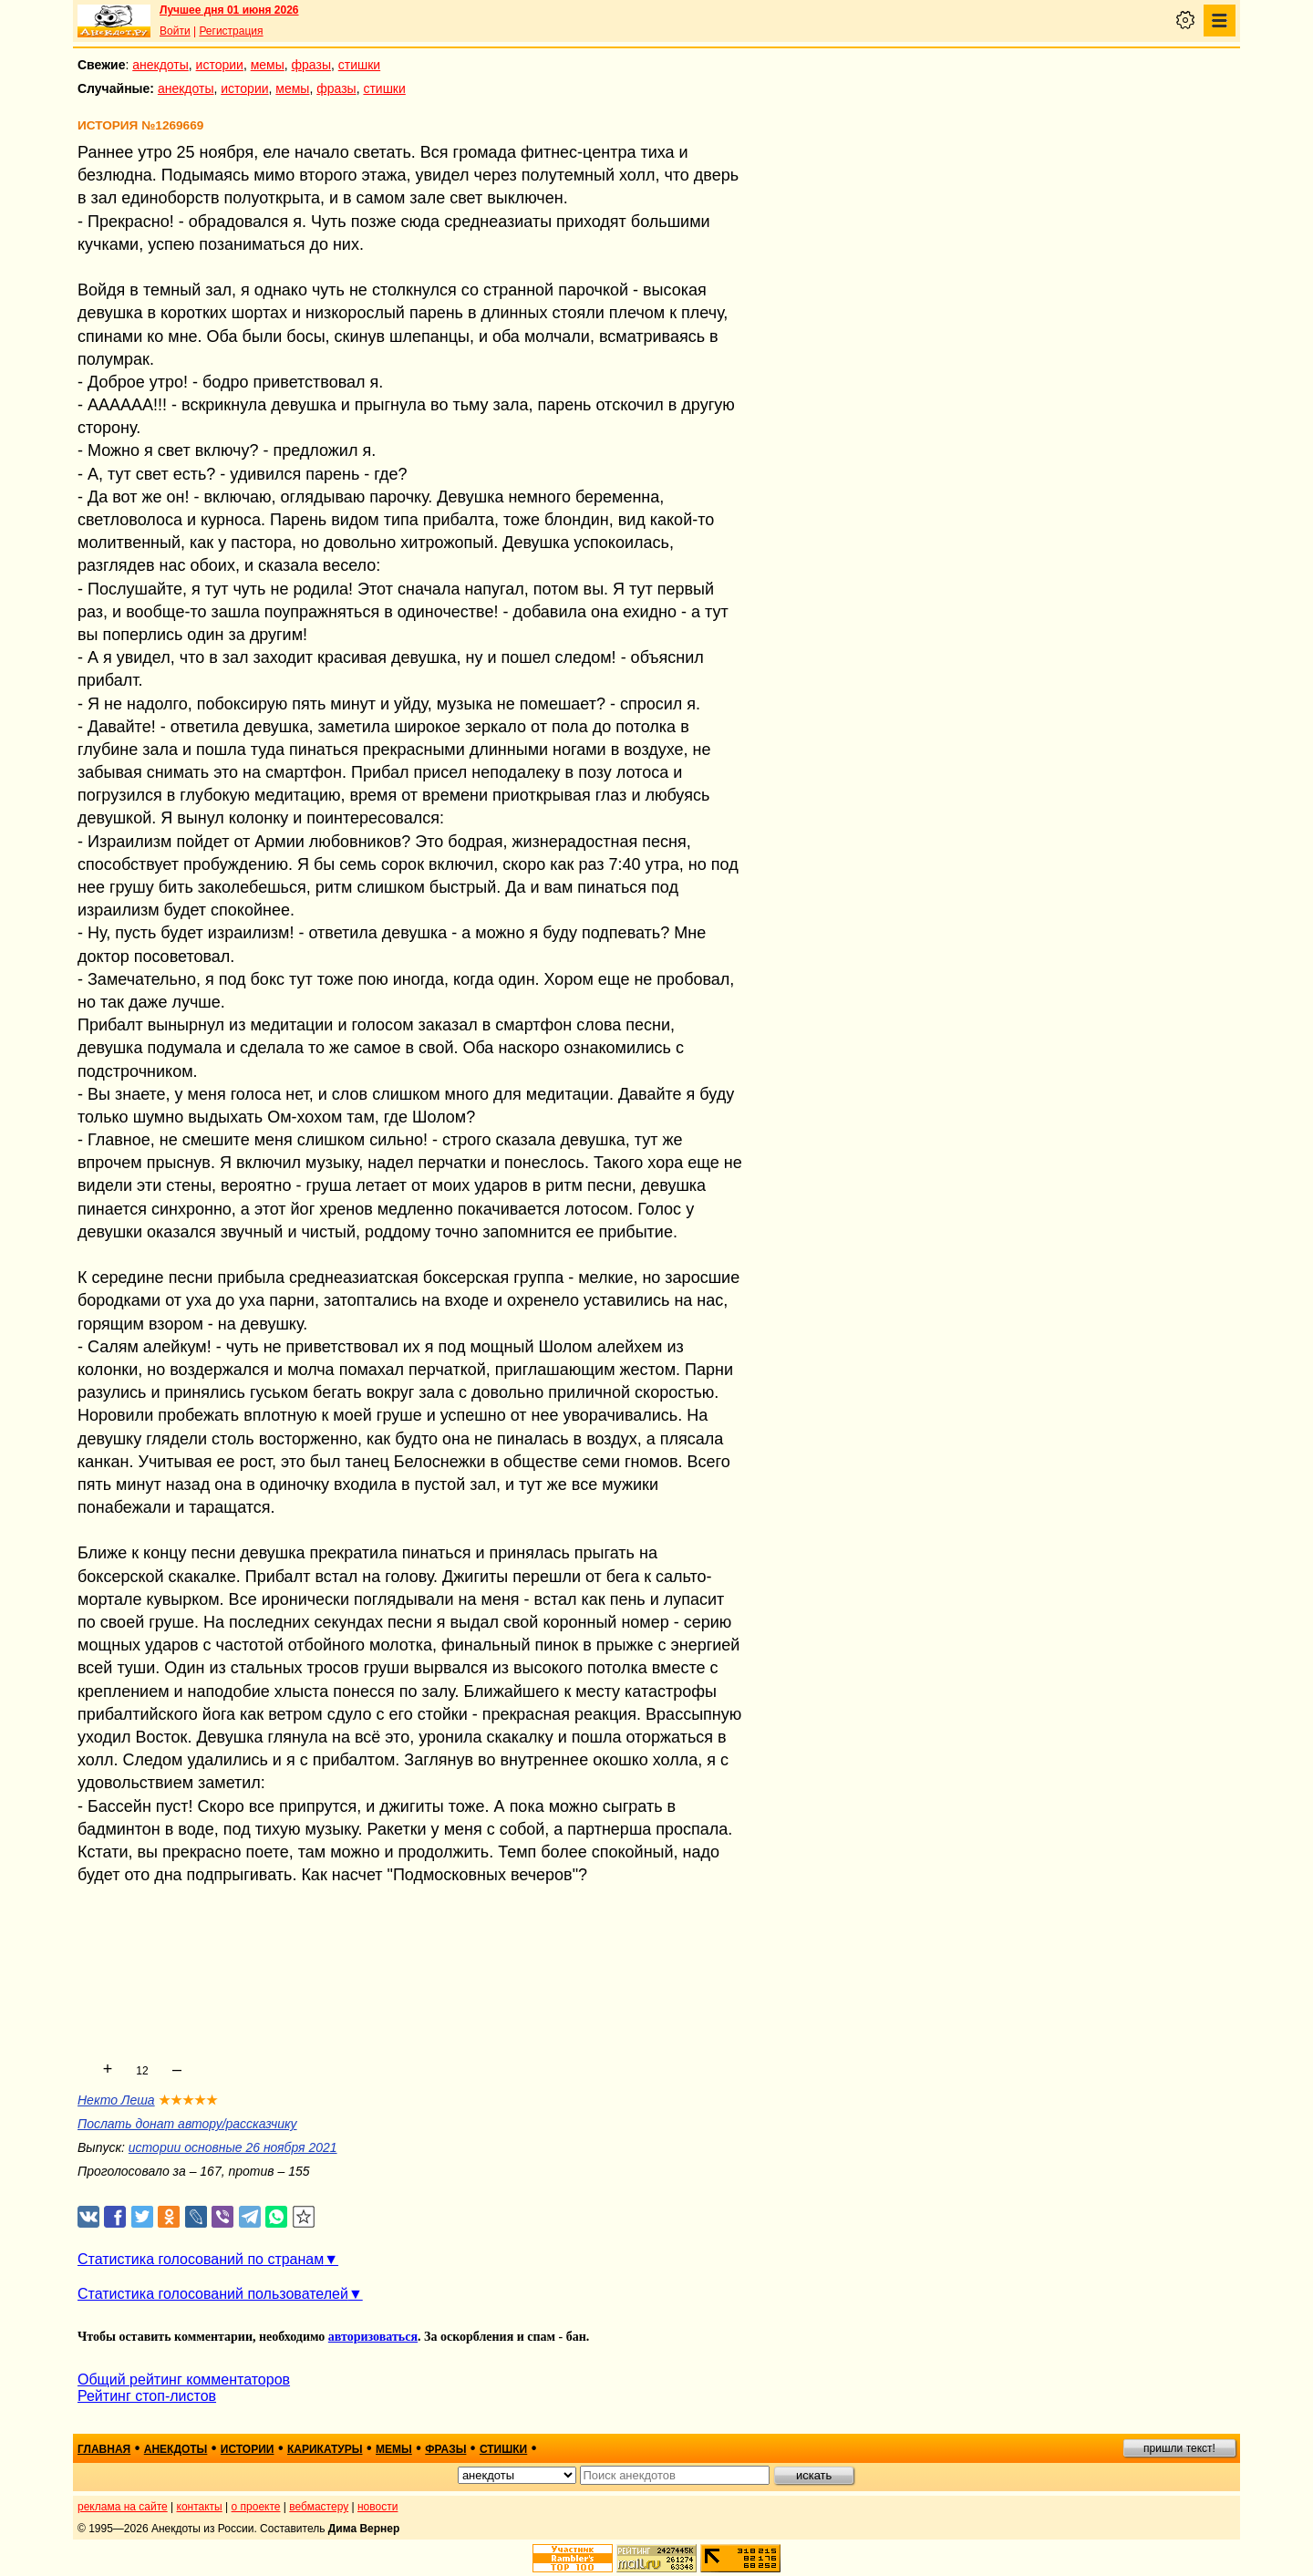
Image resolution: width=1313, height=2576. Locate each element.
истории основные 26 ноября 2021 (233, 2147)
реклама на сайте (123, 2506)
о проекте (256, 2506)
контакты (199, 2506)
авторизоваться (373, 2336)
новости (377, 2506)
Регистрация (231, 31)
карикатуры (325, 2449)
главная (104, 2449)
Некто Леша (116, 2100)
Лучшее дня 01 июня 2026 (229, 10)
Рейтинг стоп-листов (147, 2396)
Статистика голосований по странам (201, 2259)
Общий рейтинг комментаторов (184, 2379)
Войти (175, 31)
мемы (267, 64)
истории (219, 64)
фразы (311, 64)
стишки (359, 64)
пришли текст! (1179, 2448)
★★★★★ (188, 2100)
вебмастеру (318, 2506)
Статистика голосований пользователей (213, 2294)
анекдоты (160, 64)
